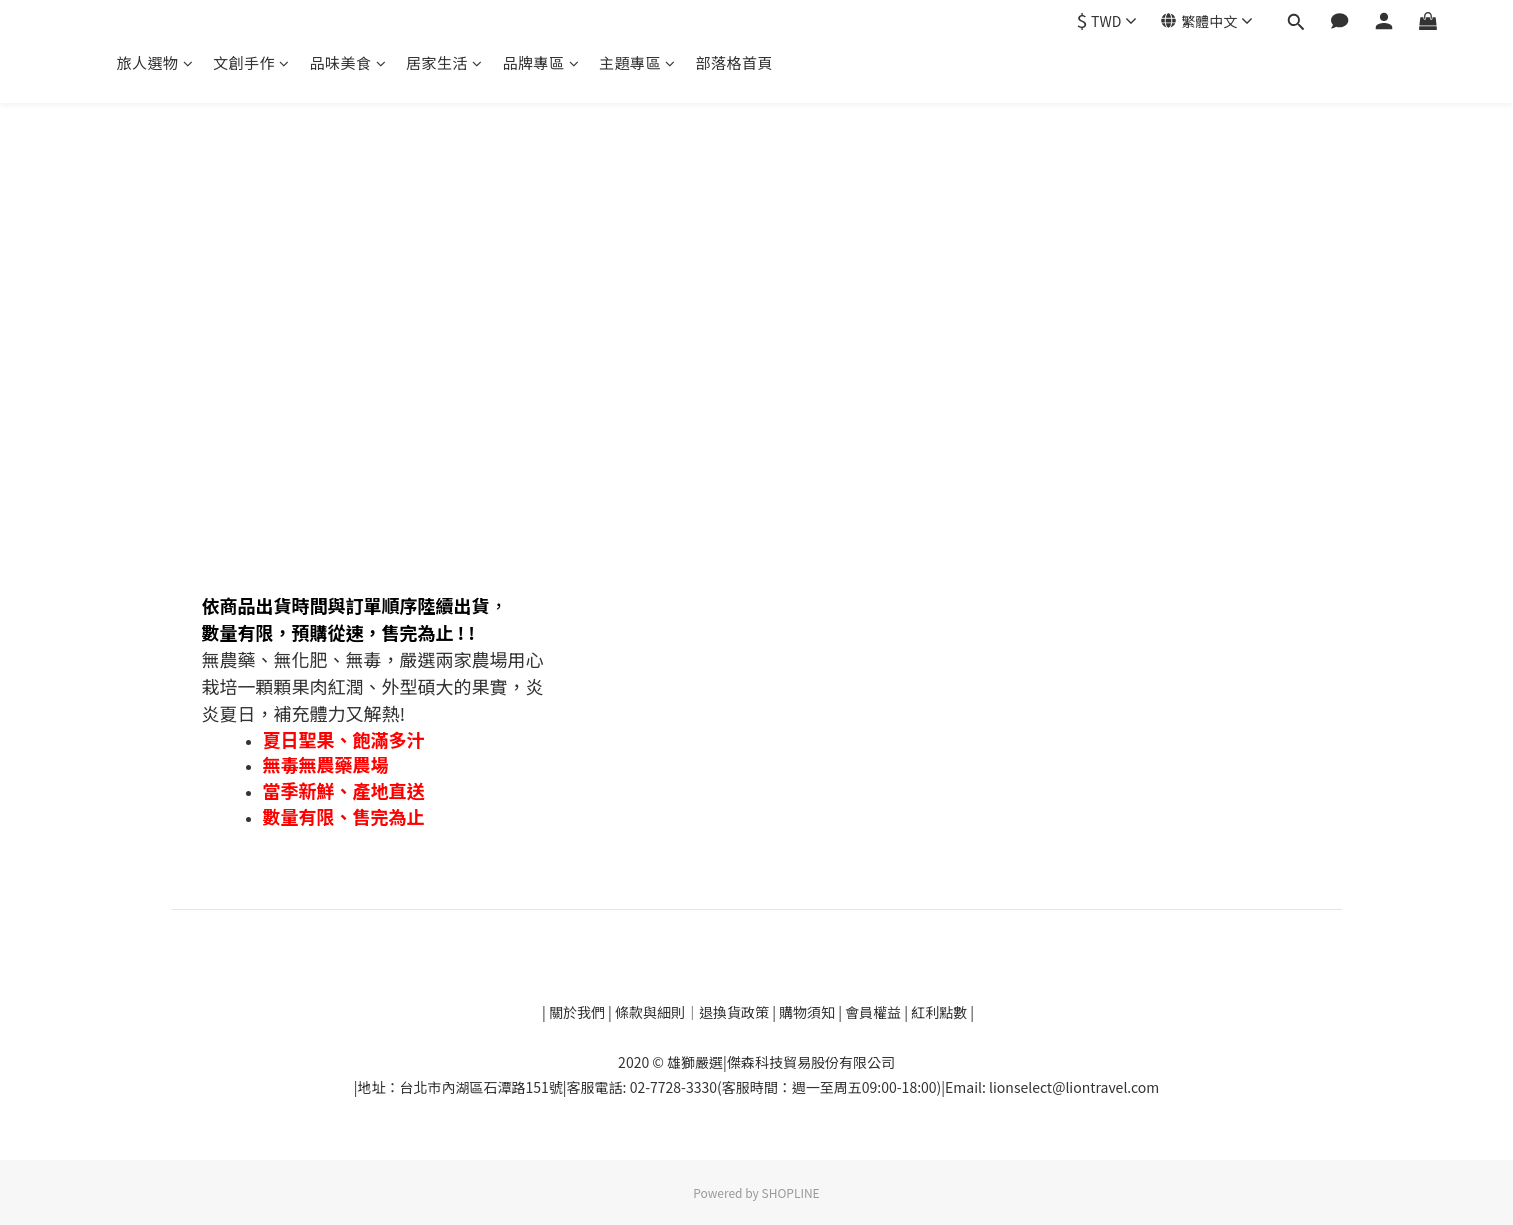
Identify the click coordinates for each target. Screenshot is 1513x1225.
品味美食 (348, 62)
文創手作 (251, 62)
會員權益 (873, 1012)
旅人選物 (155, 62)
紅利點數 (940, 1012)
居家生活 (444, 62)
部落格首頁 (735, 62)
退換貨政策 (735, 1012)
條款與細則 (650, 1012)
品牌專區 (541, 62)
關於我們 (575, 1012)
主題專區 (637, 62)
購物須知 (808, 1012)
